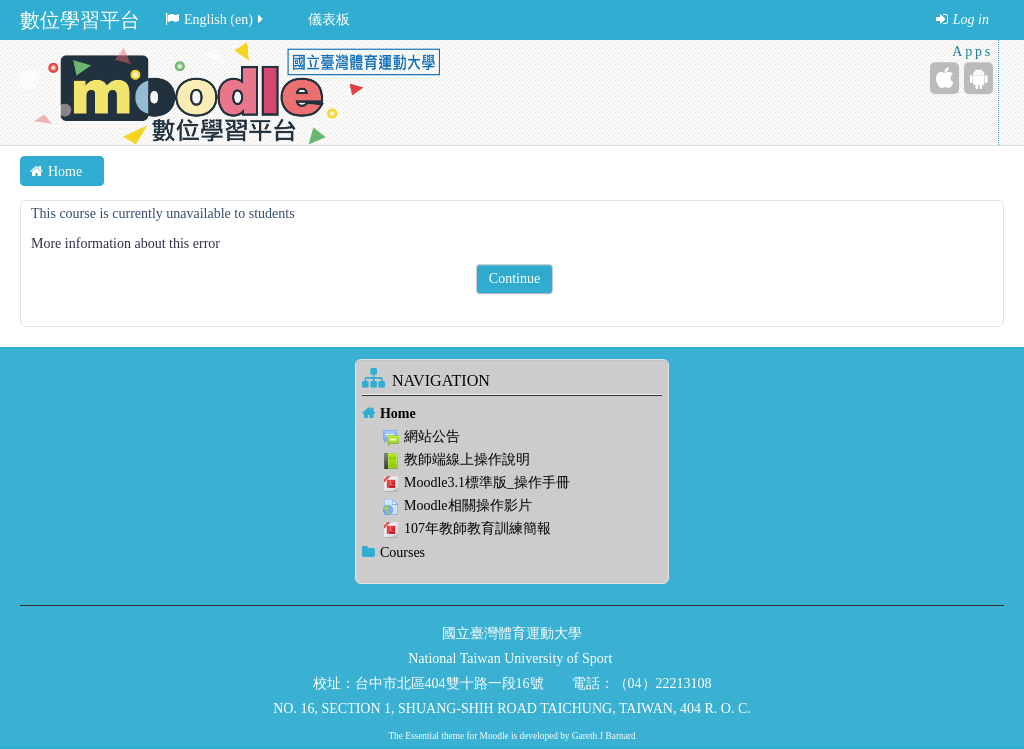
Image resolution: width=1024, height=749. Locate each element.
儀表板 (329, 19)
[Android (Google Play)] (978, 78)
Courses (402, 552)
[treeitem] (512, 413)
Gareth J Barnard (604, 736)
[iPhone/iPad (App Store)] (944, 78)
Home (398, 413)
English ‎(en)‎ (215, 19)
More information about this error (125, 243)
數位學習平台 (80, 20)
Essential (422, 736)
